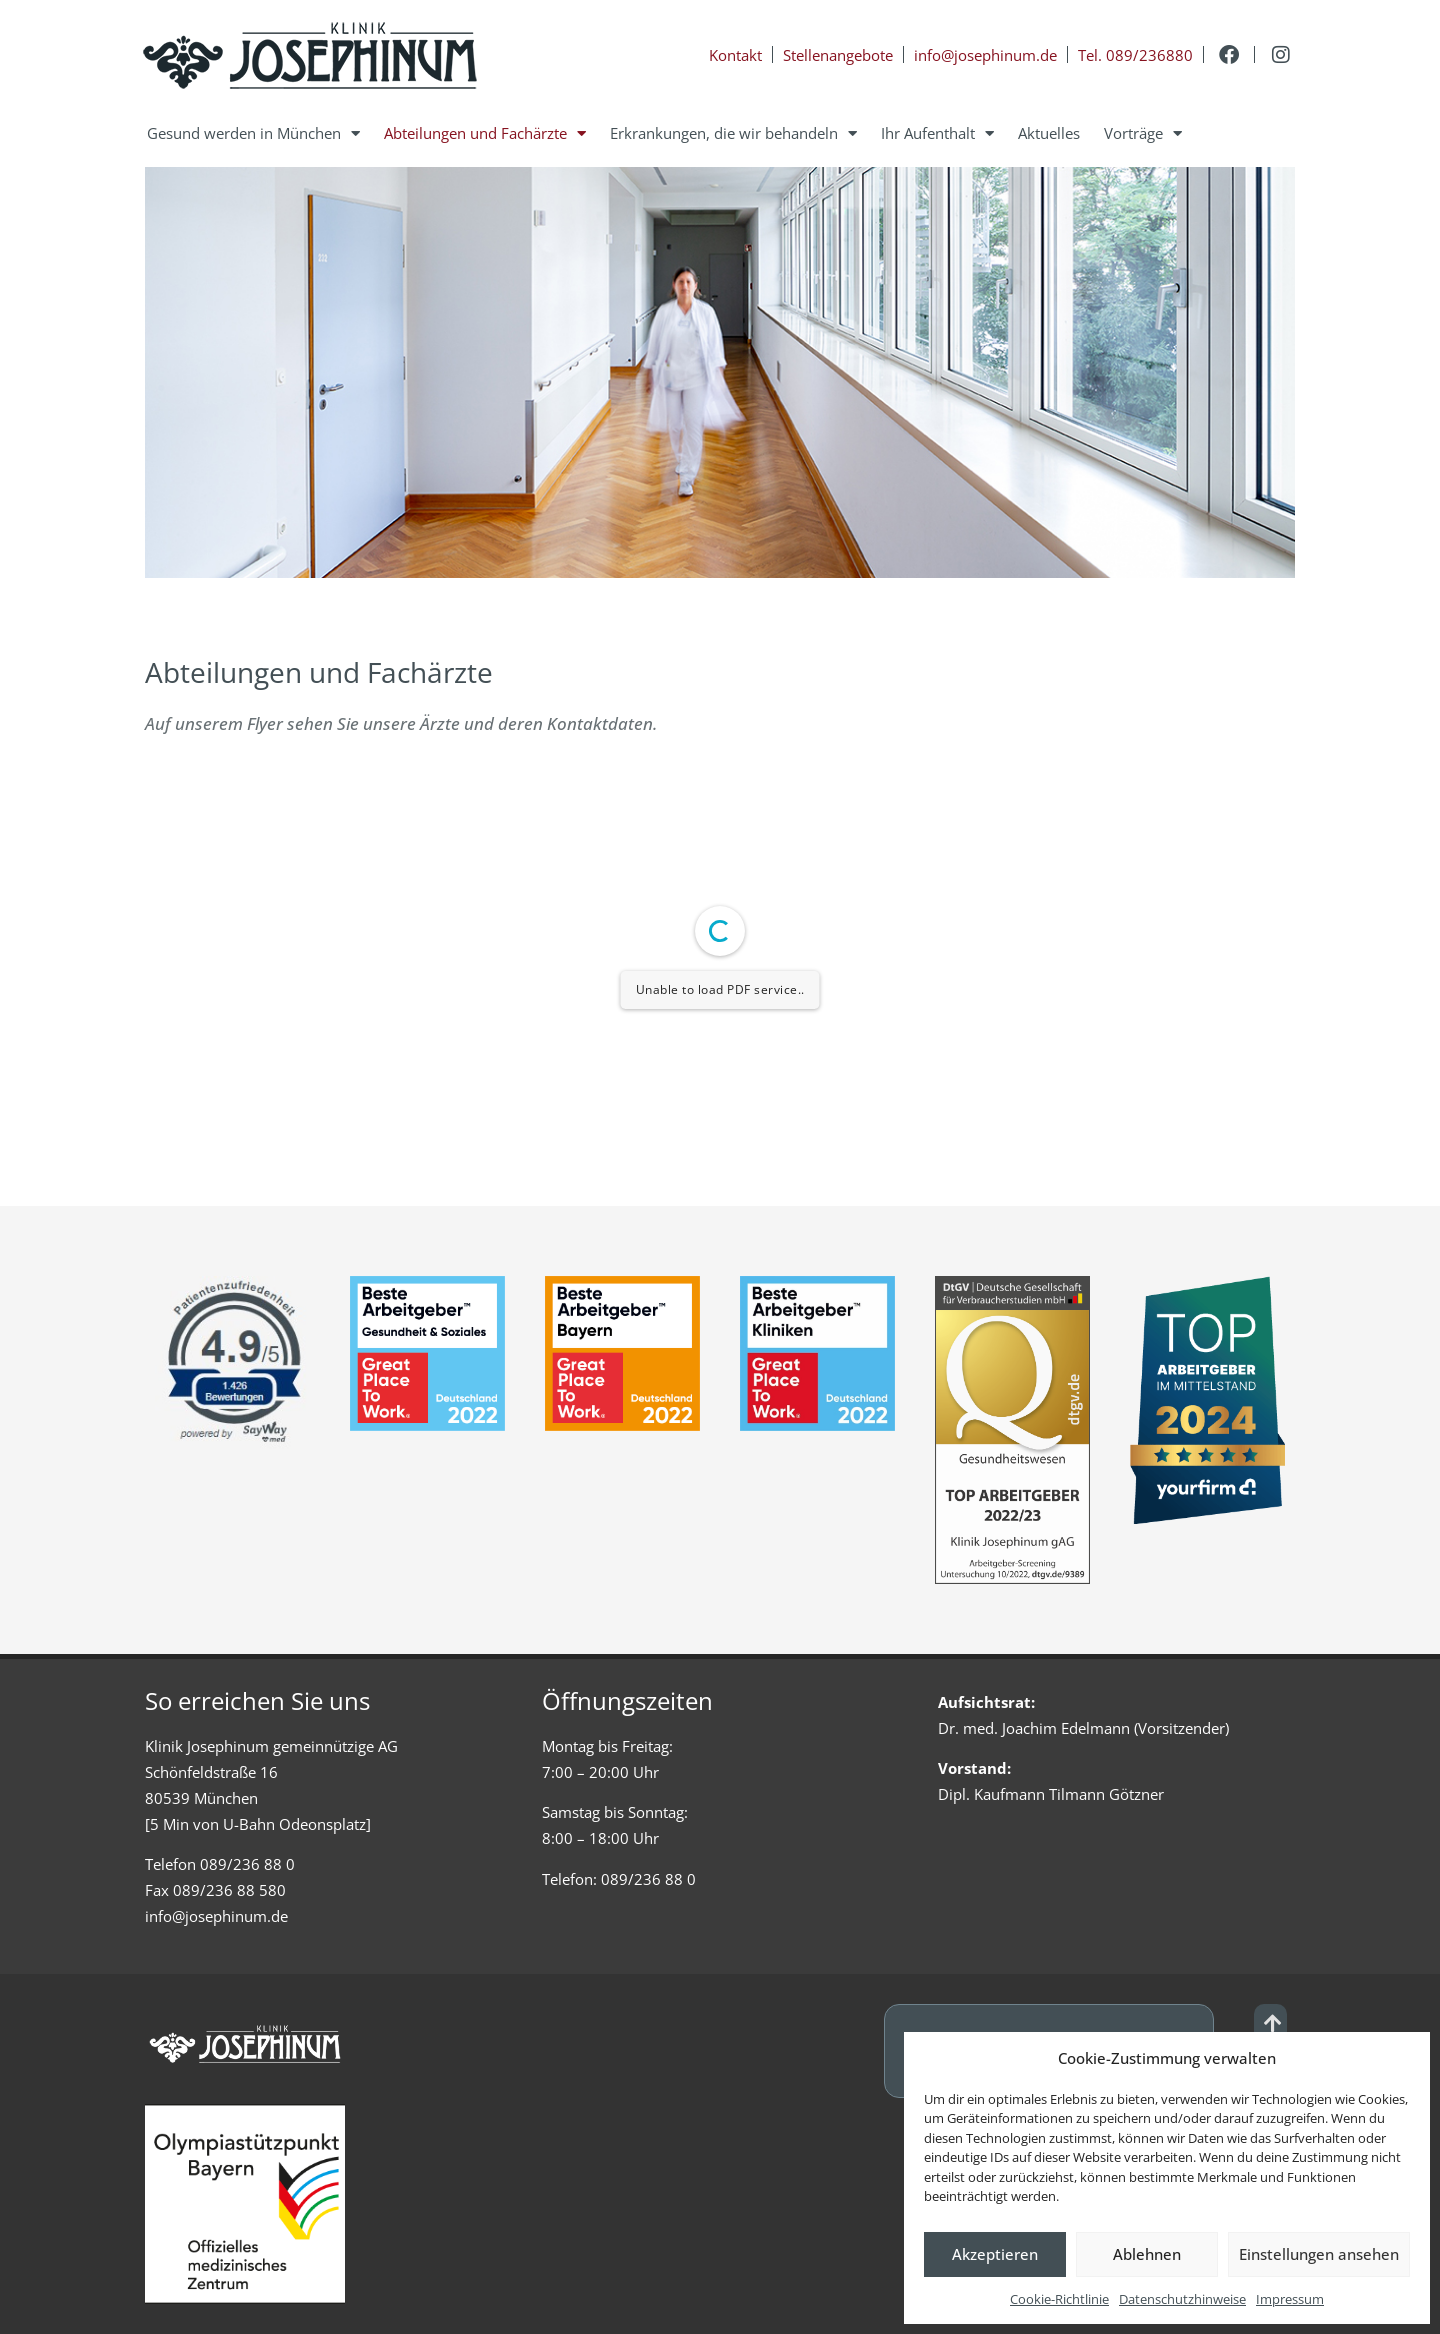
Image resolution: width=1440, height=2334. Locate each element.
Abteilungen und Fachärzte (485, 133)
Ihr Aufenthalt (937, 133)
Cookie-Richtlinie (1059, 2299)
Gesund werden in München (253, 133)
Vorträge (1143, 133)
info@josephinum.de (216, 1916)
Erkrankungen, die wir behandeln (733, 133)
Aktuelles (1049, 133)
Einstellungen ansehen (1319, 2254)
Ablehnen (1147, 2254)
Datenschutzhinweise (1182, 2299)
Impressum (1290, 2299)
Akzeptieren (995, 2254)
